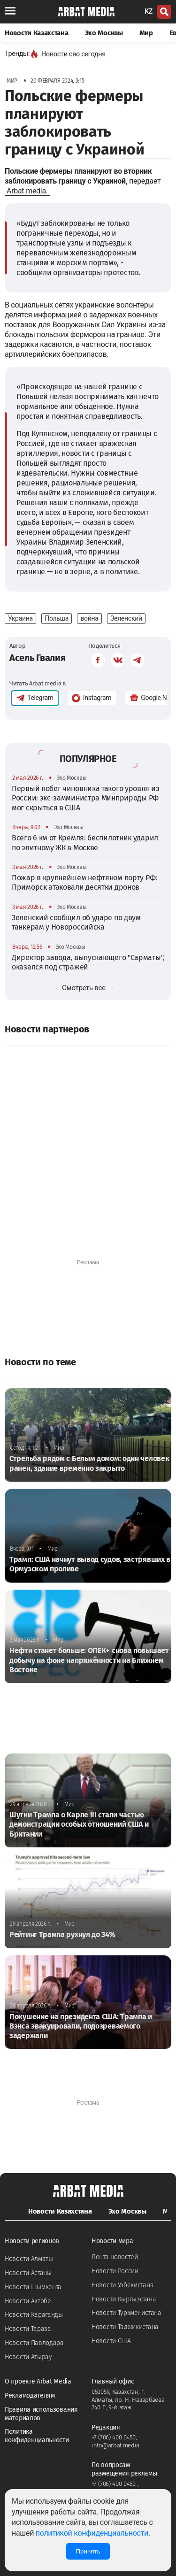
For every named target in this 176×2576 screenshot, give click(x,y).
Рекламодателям (30, 2395)
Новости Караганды (34, 2315)
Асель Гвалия (37, 657)
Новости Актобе (28, 2301)
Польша (57, 618)
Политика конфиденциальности (37, 2436)
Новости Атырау (28, 2357)
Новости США (111, 2341)
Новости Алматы (29, 2259)
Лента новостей (115, 2257)
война (89, 618)
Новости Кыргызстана (124, 2299)
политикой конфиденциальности (92, 2533)
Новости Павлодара (34, 2343)
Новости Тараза (28, 2329)
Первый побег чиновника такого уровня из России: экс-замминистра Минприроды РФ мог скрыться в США (85, 798)
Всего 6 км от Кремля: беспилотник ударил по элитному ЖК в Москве (85, 842)
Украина (20, 618)
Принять (88, 2551)
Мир (146, 33)
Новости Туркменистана (126, 2313)
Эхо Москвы (104, 33)
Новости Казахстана (37, 33)
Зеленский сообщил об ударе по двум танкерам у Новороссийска (76, 922)
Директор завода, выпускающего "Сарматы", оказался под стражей (88, 962)
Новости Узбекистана (122, 2285)
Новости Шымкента (33, 2287)
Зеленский (126, 618)
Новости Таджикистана (125, 2327)
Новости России (115, 2271)
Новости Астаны (28, 2273)
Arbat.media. (27, 190)
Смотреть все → (88, 988)
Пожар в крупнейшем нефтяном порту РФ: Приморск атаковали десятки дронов (84, 882)
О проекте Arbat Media (38, 2381)
